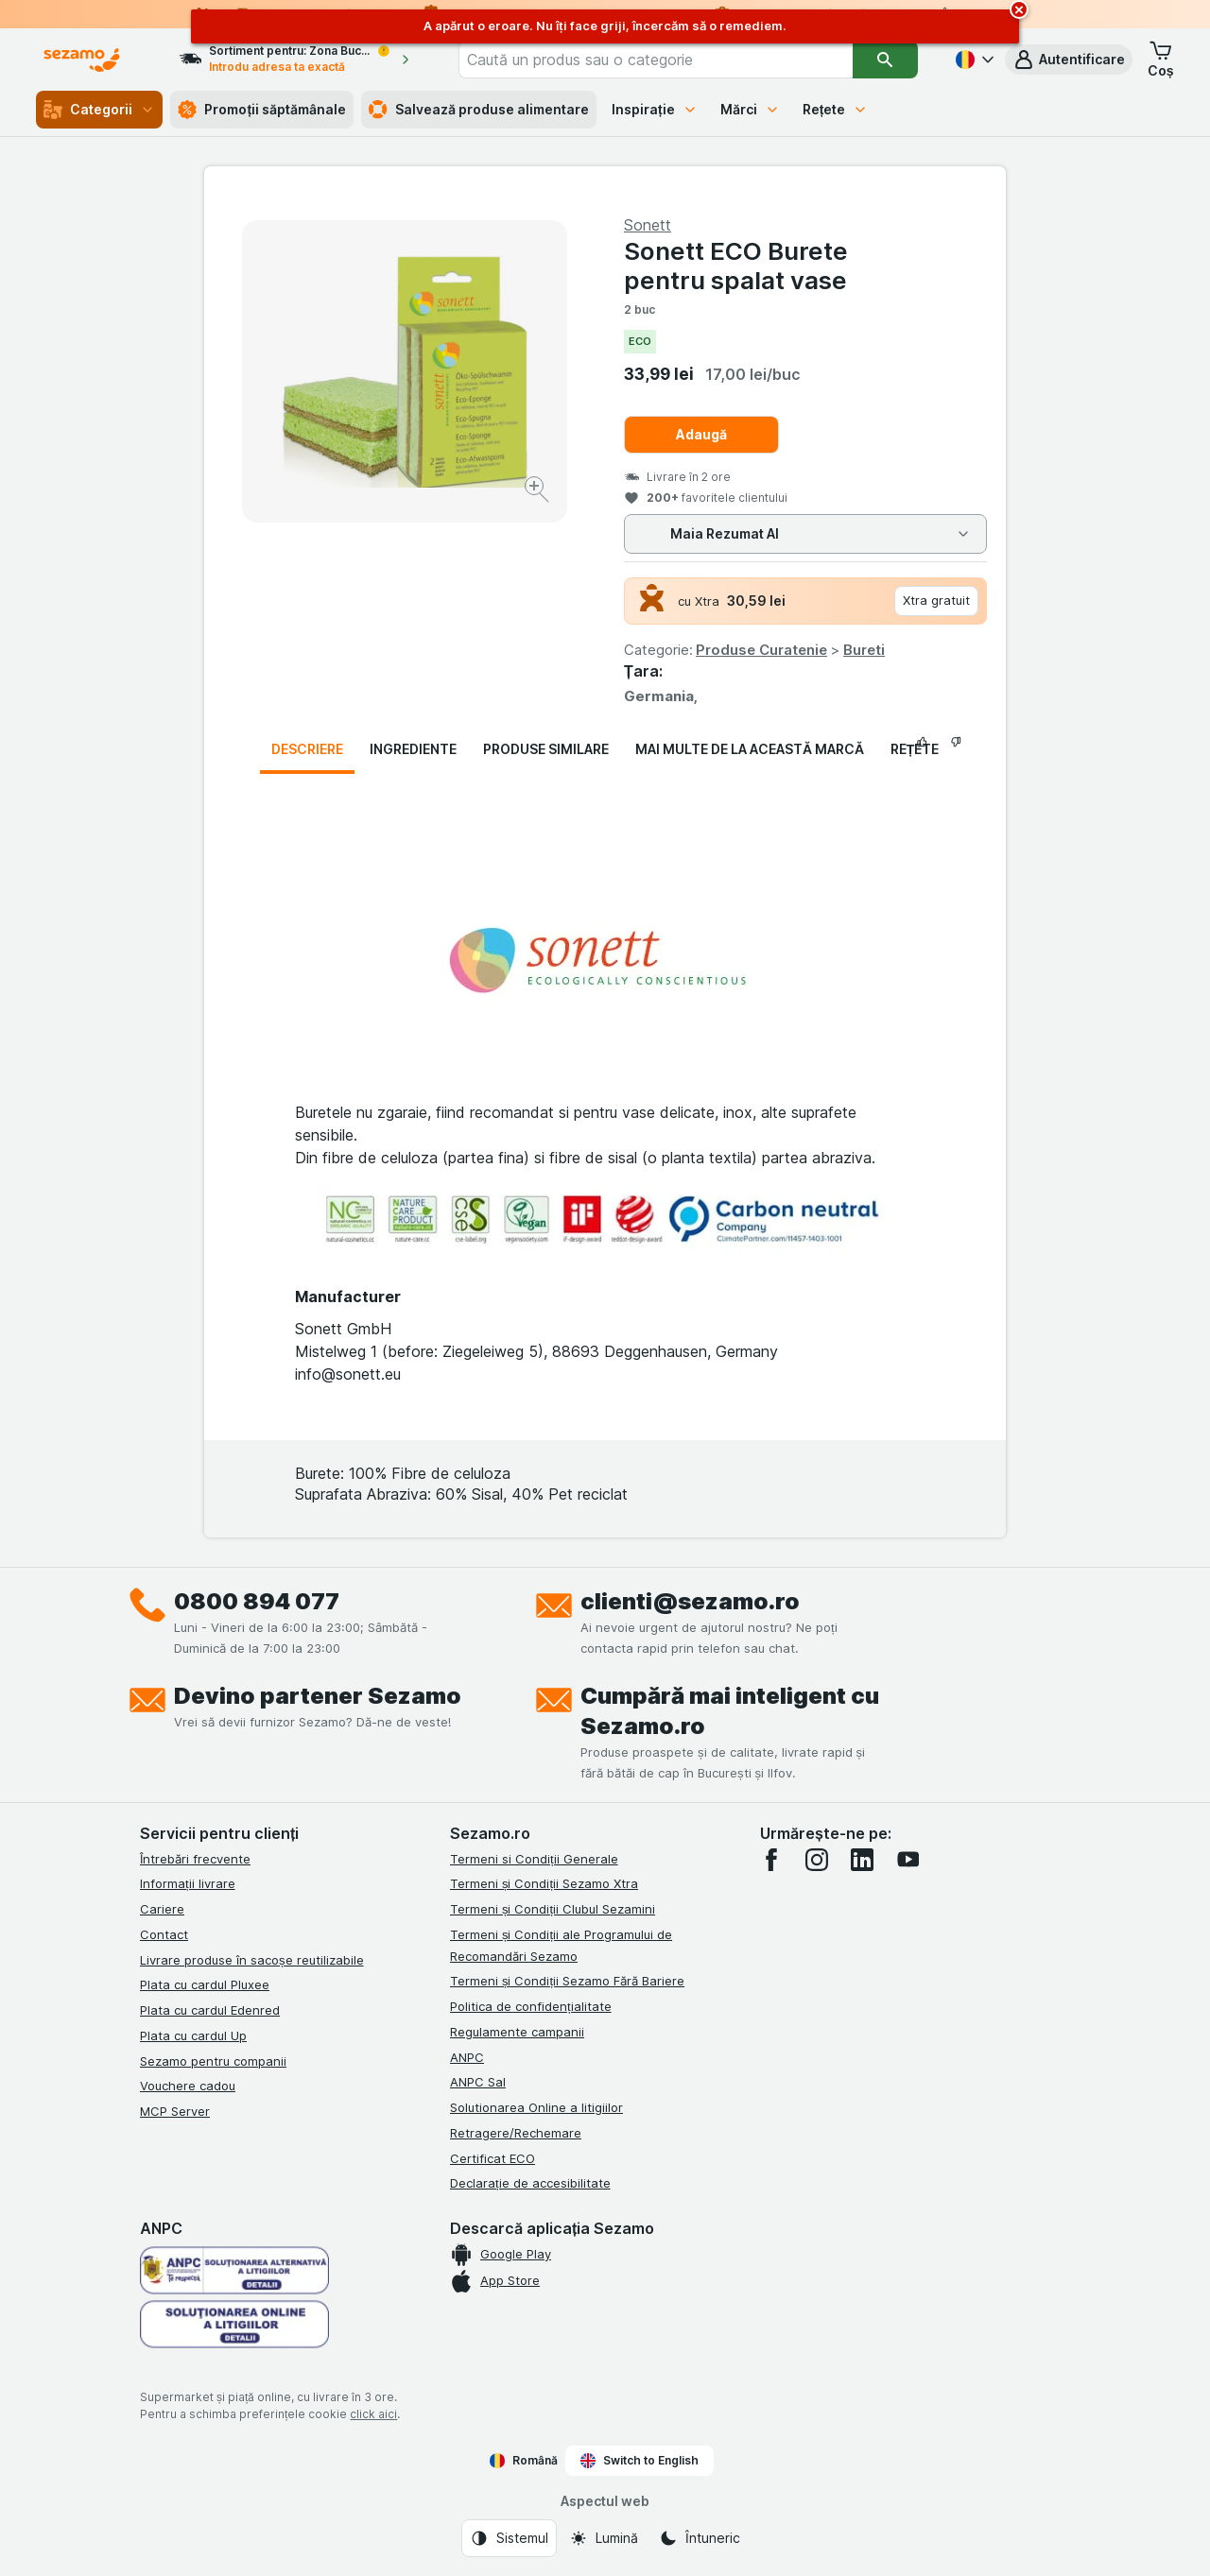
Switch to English (639, 2460)
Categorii (99, 109)
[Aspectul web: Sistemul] (509, 2538)
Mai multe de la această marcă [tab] (749, 749)
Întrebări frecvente (195, 1858)
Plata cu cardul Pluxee (204, 1984)
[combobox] (655, 59)
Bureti (864, 650)
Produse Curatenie (761, 650)
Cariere (162, 1908)
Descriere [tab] (307, 749)
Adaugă (701, 434)
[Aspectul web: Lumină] (604, 2538)
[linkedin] (862, 1859)
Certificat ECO (492, 2158)
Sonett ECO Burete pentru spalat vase (736, 265)
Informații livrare (187, 1883)
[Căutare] (885, 59)
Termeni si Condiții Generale (534, 1858)
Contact (164, 1934)
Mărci (750, 109)
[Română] (972, 59)
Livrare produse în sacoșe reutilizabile (252, 1959)
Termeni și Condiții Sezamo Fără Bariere (567, 1980)
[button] (1068, 59)
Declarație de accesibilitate (530, 2182)
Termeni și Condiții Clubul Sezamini (552, 1908)
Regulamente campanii (517, 2031)
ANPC (467, 2057)
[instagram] (816, 1859)
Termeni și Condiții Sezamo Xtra (544, 1883)
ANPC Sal (478, 2081)
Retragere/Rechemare (515, 2132)
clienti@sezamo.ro (690, 1601)
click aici (373, 2414)
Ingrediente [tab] (413, 749)
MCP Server (175, 2111)
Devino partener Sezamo (317, 1695)
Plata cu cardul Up (193, 2035)
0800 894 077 (256, 1601)
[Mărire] (538, 491)
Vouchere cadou (187, 2085)
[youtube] (907, 1859)
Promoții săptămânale (262, 109)
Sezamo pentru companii (213, 2061)
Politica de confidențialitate (531, 2006)
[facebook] (771, 1859)
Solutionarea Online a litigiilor (536, 2107)
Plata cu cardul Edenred (210, 2010)
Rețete (836, 109)
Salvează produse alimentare (479, 109)
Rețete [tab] (915, 749)
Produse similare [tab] (546, 749)
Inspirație (655, 109)
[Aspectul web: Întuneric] (699, 2538)
